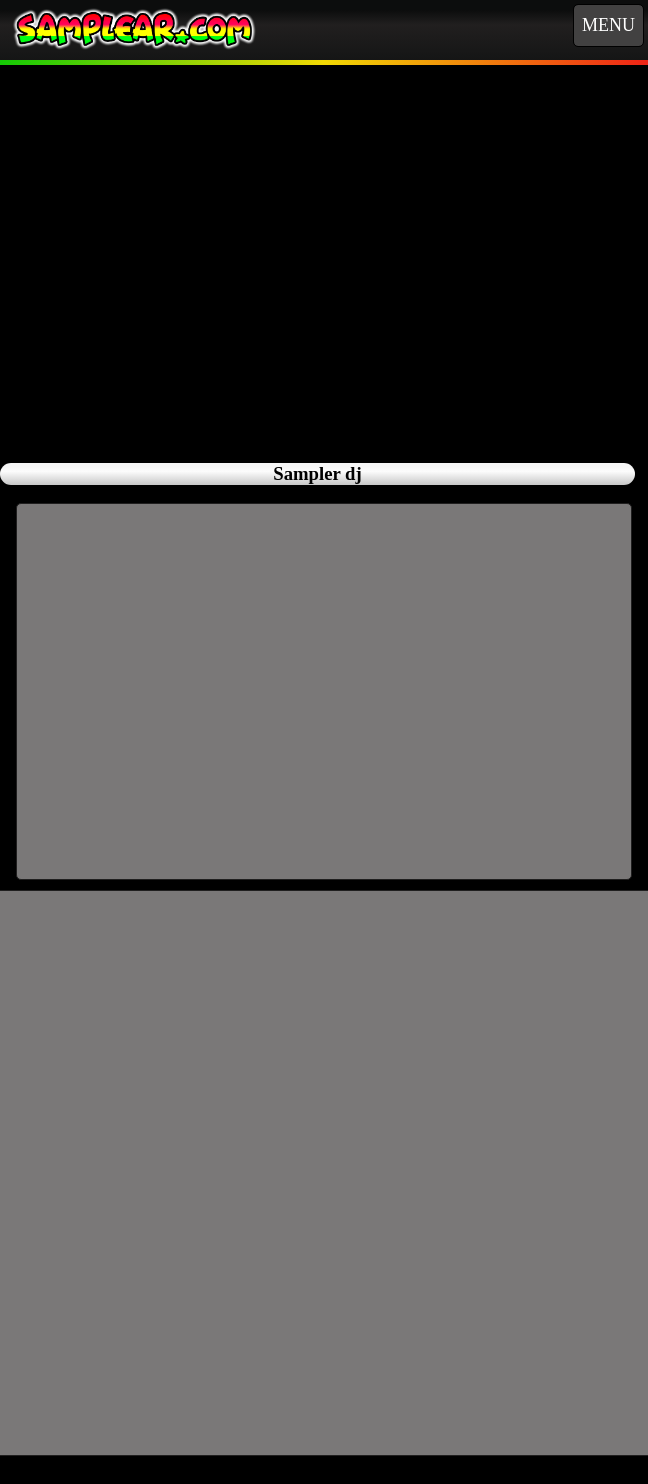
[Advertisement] (324, 252)
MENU (608, 25)
